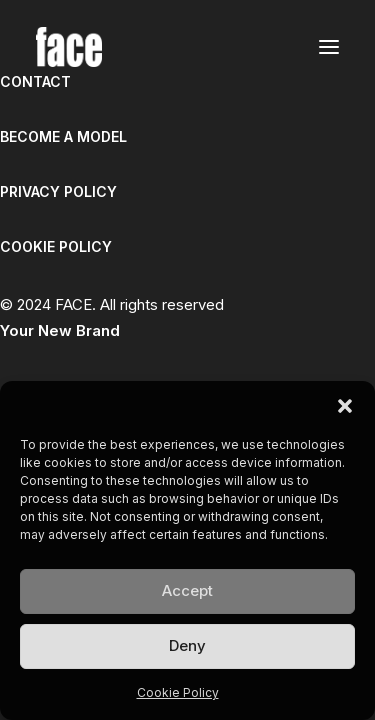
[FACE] (69, 47)
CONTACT (35, 81)
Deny (187, 645)
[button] (345, 406)
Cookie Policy (178, 692)
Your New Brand (60, 330)
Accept (187, 590)
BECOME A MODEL (63, 136)
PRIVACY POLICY (58, 191)
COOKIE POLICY (56, 246)
